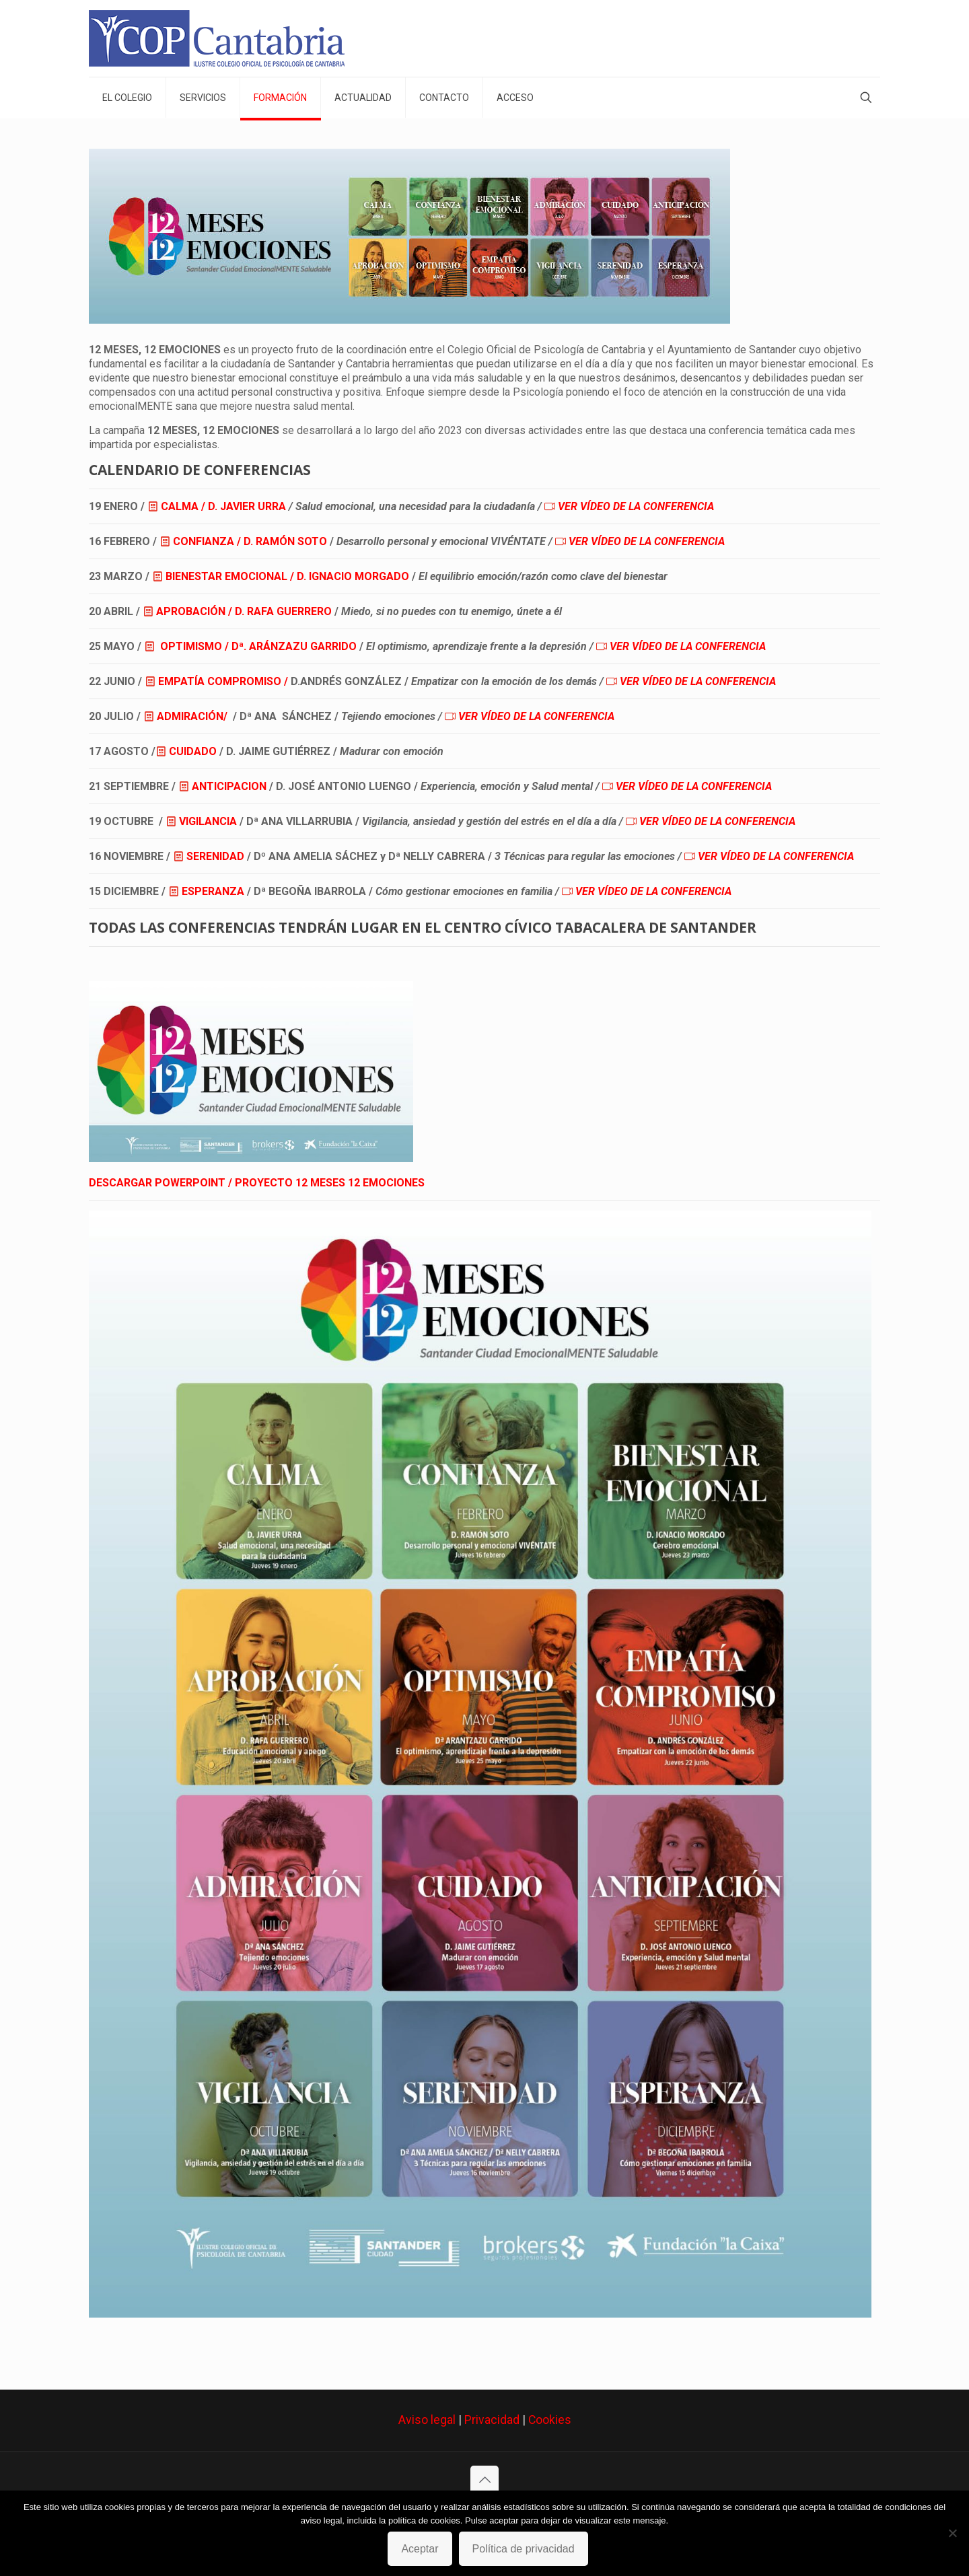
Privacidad (491, 2420)
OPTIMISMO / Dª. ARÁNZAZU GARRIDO (258, 646)
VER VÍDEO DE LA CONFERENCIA (636, 506)
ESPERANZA (213, 891)
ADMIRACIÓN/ (192, 716)
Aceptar (419, 2548)
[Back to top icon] (484, 2480)
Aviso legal (427, 2420)
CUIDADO (193, 751)
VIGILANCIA (208, 821)
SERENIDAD (215, 856)
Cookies (549, 2420)
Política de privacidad (523, 2548)
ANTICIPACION (229, 786)
